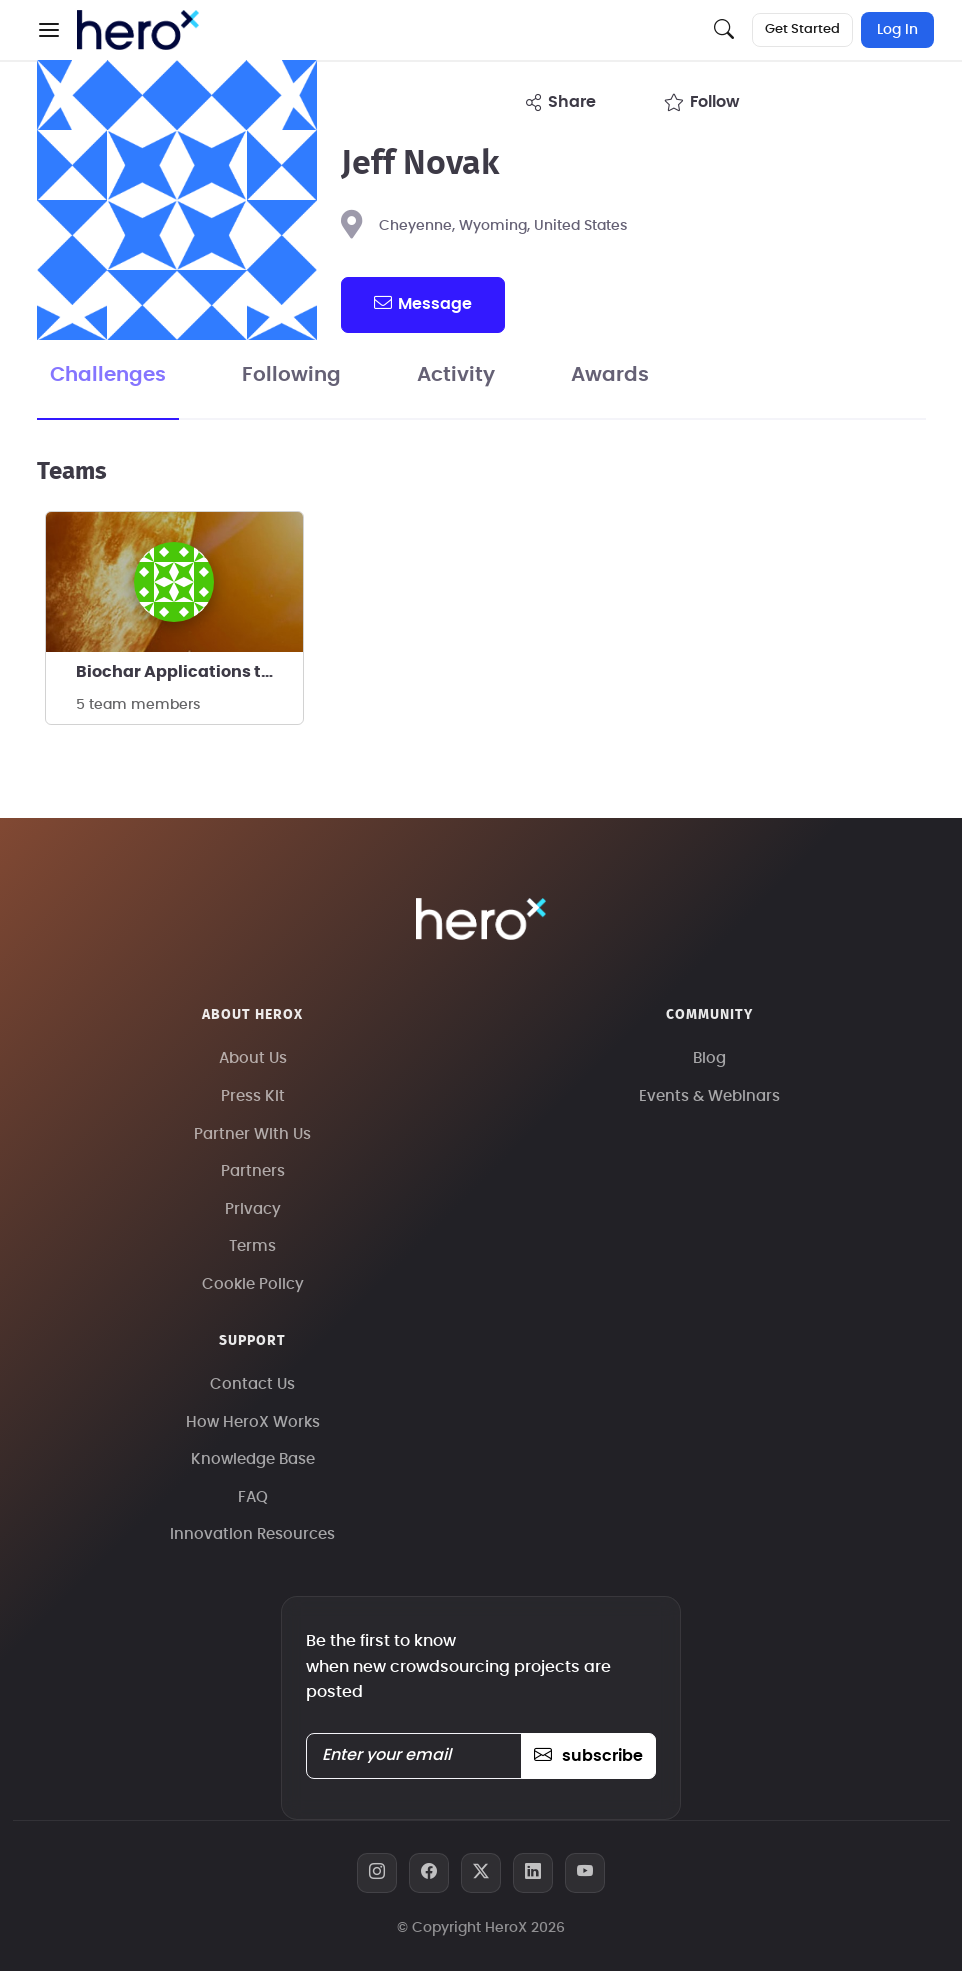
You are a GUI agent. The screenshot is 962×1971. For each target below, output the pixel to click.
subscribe (588, 1756)
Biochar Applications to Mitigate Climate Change (189, 672)
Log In (897, 30)
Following (291, 375)
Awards (610, 375)
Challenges (108, 375)
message (423, 303)
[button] (49, 30)
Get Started (802, 29)
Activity (456, 375)
